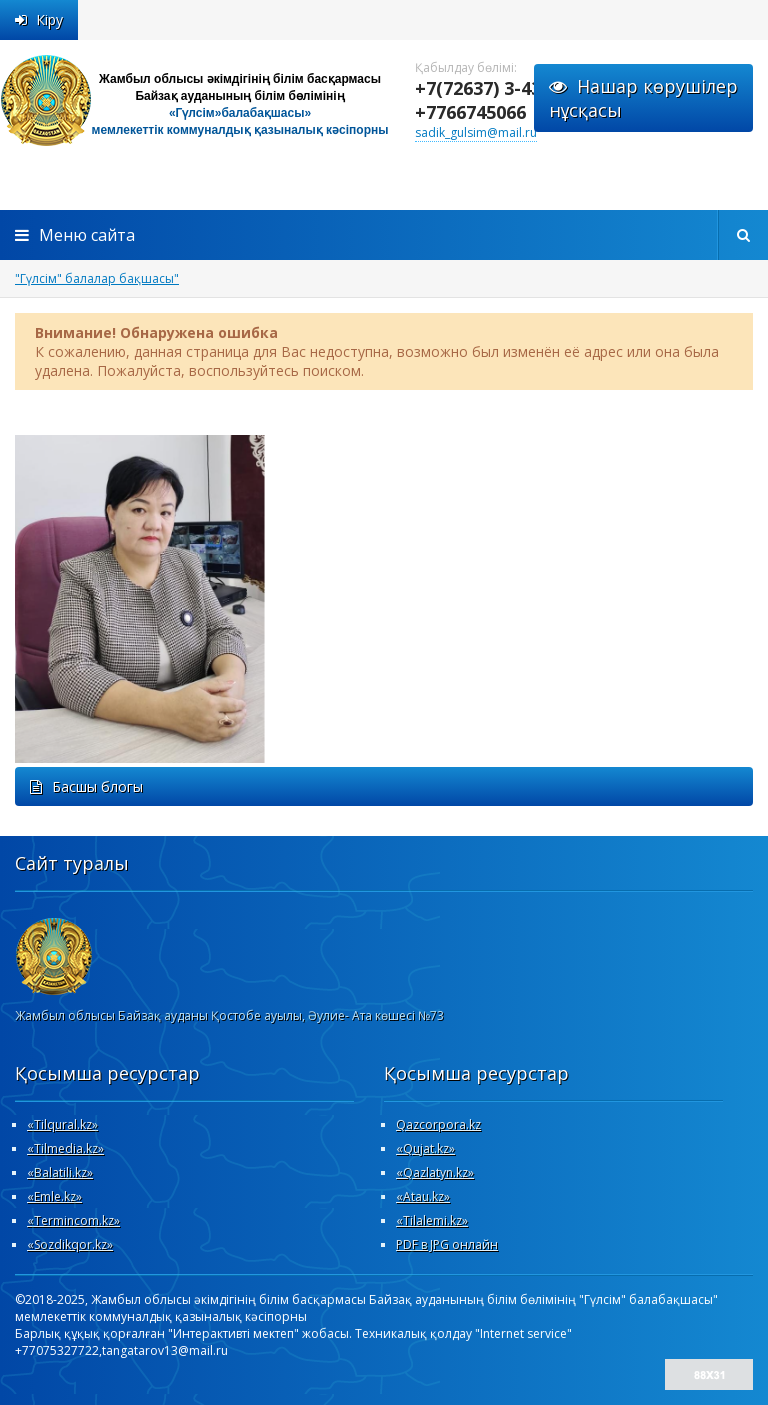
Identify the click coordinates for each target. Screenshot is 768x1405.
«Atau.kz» (423, 1196)
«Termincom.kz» (73, 1220)
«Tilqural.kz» (62, 1124)
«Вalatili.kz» (60, 1172)
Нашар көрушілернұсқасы (643, 98)
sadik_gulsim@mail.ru (476, 132)
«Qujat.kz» (425, 1148)
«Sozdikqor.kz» (70, 1244)
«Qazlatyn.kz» (435, 1172)
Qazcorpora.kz (438, 1124)
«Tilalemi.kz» (432, 1220)
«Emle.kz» (54, 1196)
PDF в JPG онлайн (447, 1244)
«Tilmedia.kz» (65, 1148)
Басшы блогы (86, 786)
